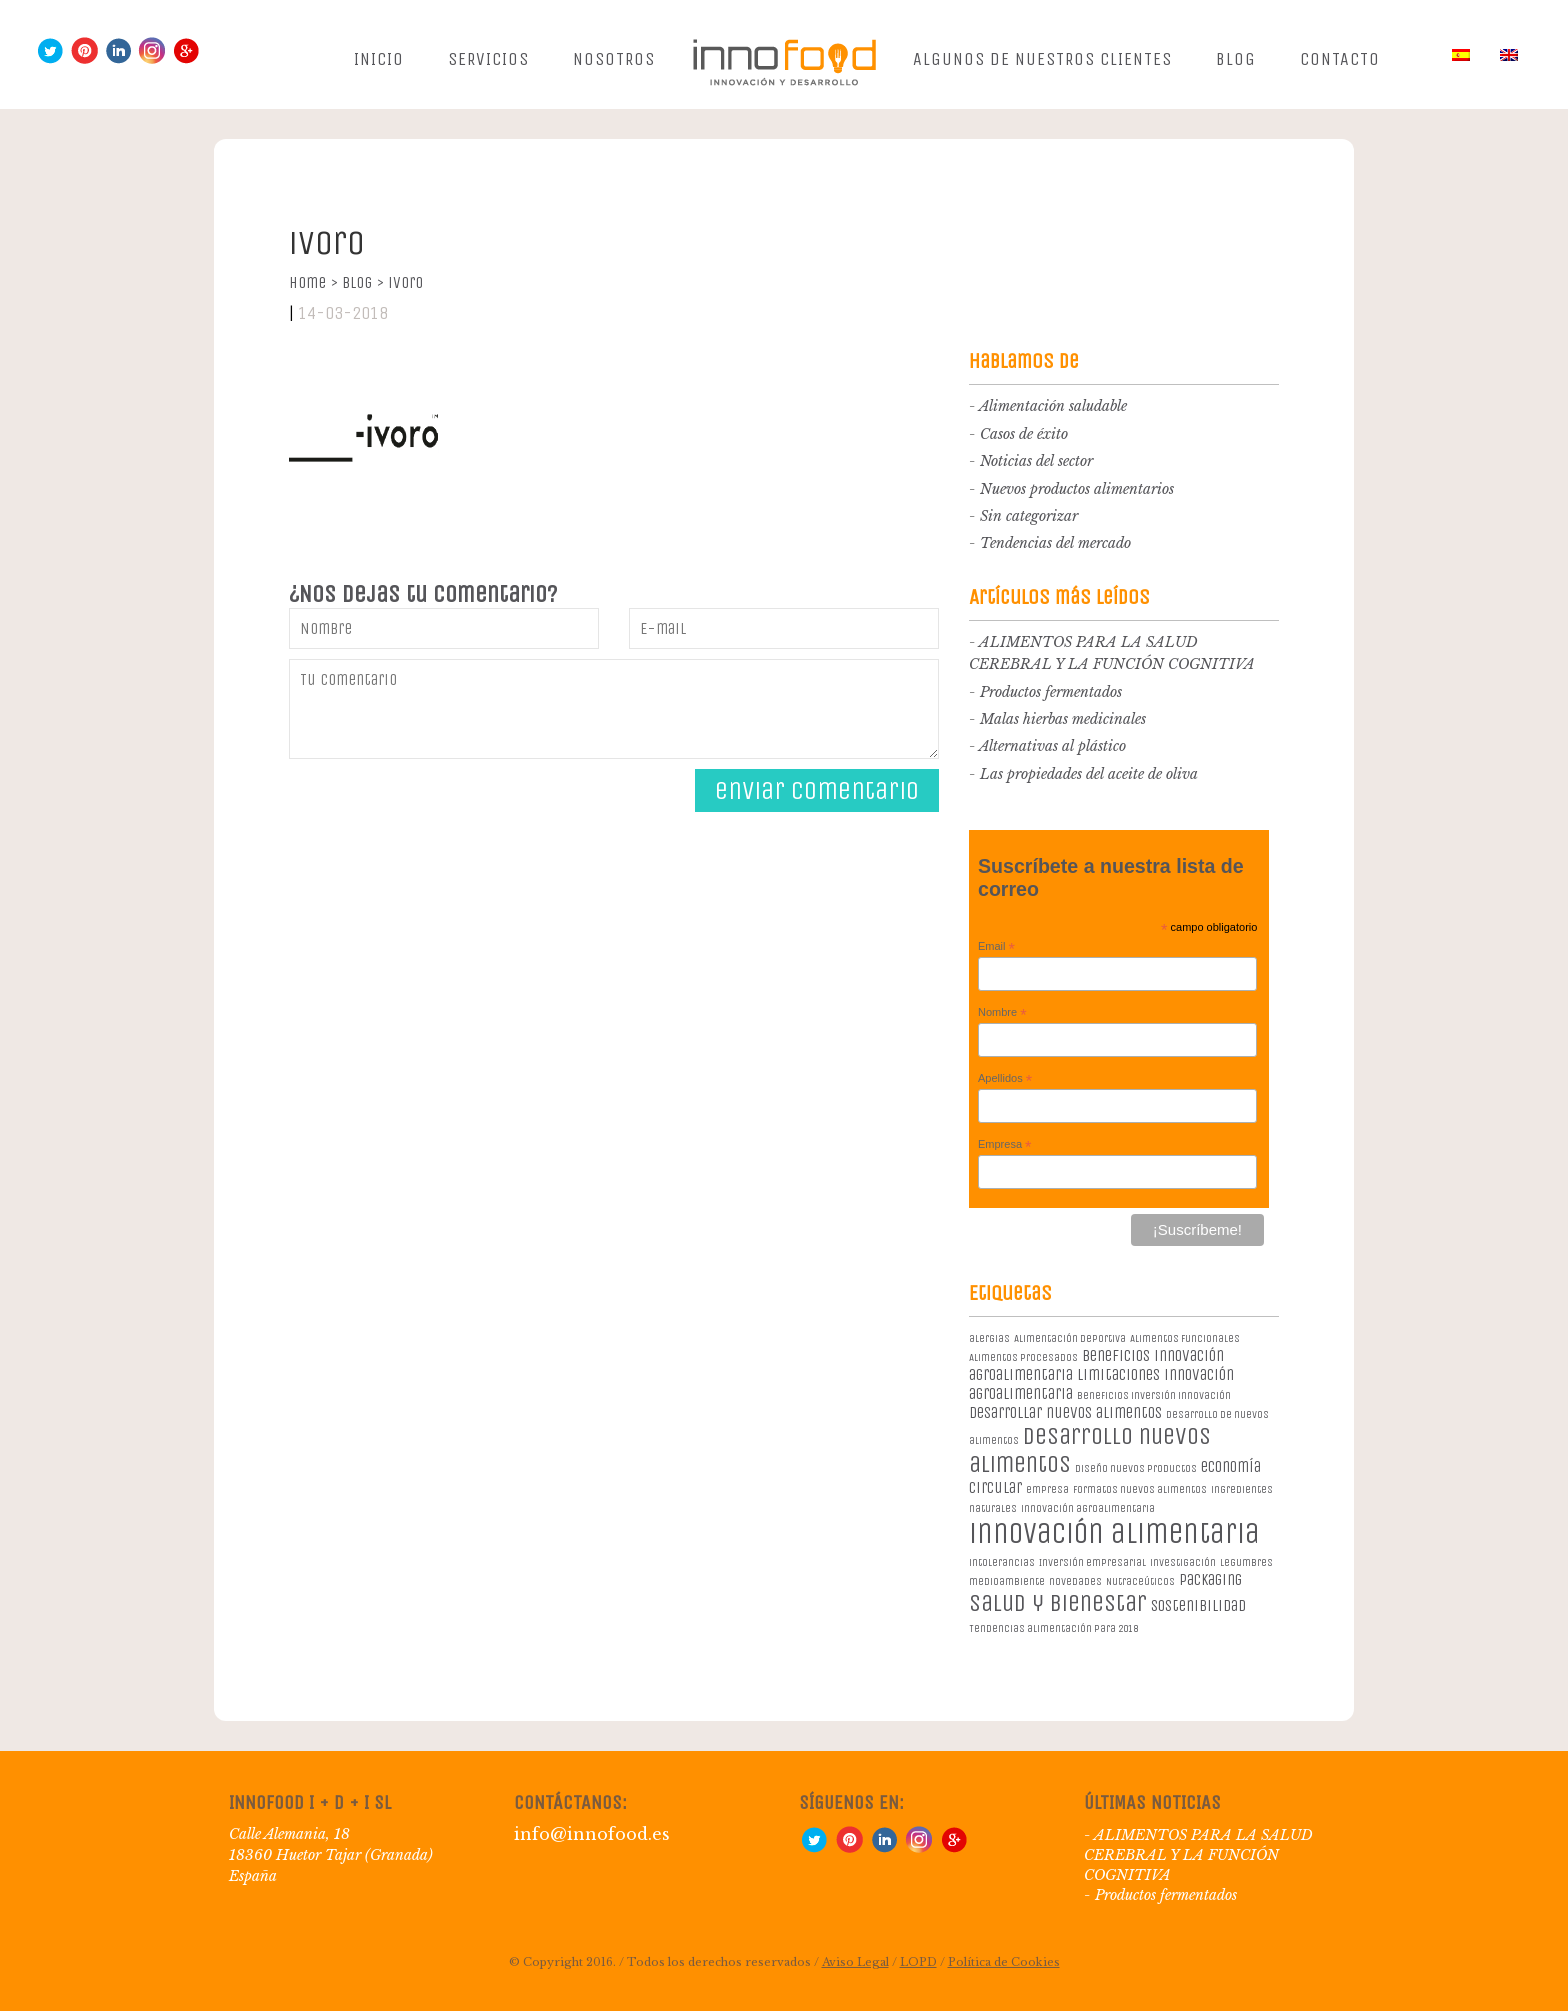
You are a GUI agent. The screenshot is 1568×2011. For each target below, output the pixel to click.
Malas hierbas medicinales (1063, 719)
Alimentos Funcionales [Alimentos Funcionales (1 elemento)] (1185, 1338)
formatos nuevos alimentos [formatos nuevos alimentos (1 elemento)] (1140, 1489)
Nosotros (614, 59)
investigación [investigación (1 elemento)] (1183, 1562)
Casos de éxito (1024, 434)
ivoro (405, 282)
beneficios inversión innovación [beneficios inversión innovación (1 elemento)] (1154, 1395)
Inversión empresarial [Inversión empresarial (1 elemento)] (1092, 1562)
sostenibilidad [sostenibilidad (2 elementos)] (1198, 1605)
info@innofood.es (592, 1834)
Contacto (1340, 59)
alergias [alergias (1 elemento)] (989, 1338)
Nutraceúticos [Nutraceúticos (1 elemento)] (1140, 1581)
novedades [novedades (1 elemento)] (1075, 1581)
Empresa (1005, 1145)
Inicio (379, 59)
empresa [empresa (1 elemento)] (1047, 1489)
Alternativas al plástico (1052, 746)
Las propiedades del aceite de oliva (1089, 774)
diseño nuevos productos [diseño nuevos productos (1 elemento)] (1136, 1468)
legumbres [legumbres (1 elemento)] (1246, 1562)
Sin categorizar (1029, 516)
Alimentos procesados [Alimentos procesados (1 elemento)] (1023, 1357)
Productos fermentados (1051, 692)
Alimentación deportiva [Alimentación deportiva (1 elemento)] (1070, 1338)
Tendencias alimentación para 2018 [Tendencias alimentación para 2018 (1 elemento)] (1053, 1628)
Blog (1236, 59)
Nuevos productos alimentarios (1077, 489)
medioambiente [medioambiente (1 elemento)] (1007, 1581)
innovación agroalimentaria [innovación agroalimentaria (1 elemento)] (1088, 1508)
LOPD (918, 1962)
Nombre (1002, 1013)
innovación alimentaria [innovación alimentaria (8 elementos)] (1114, 1533)
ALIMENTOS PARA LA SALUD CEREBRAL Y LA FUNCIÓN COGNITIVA (1198, 1855)
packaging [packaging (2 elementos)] (1210, 1579)
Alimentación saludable (1053, 406)
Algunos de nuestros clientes (1042, 59)
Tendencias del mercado (1055, 543)
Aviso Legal (855, 1962)
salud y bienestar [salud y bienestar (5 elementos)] (1058, 1603)
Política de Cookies (1004, 1962)
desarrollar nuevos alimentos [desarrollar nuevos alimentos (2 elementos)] (1065, 1412)
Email (996, 947)
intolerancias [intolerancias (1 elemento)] (1002, 1562)
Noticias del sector (1036, 461)
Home (313, 282)
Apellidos (1005, 1079)
